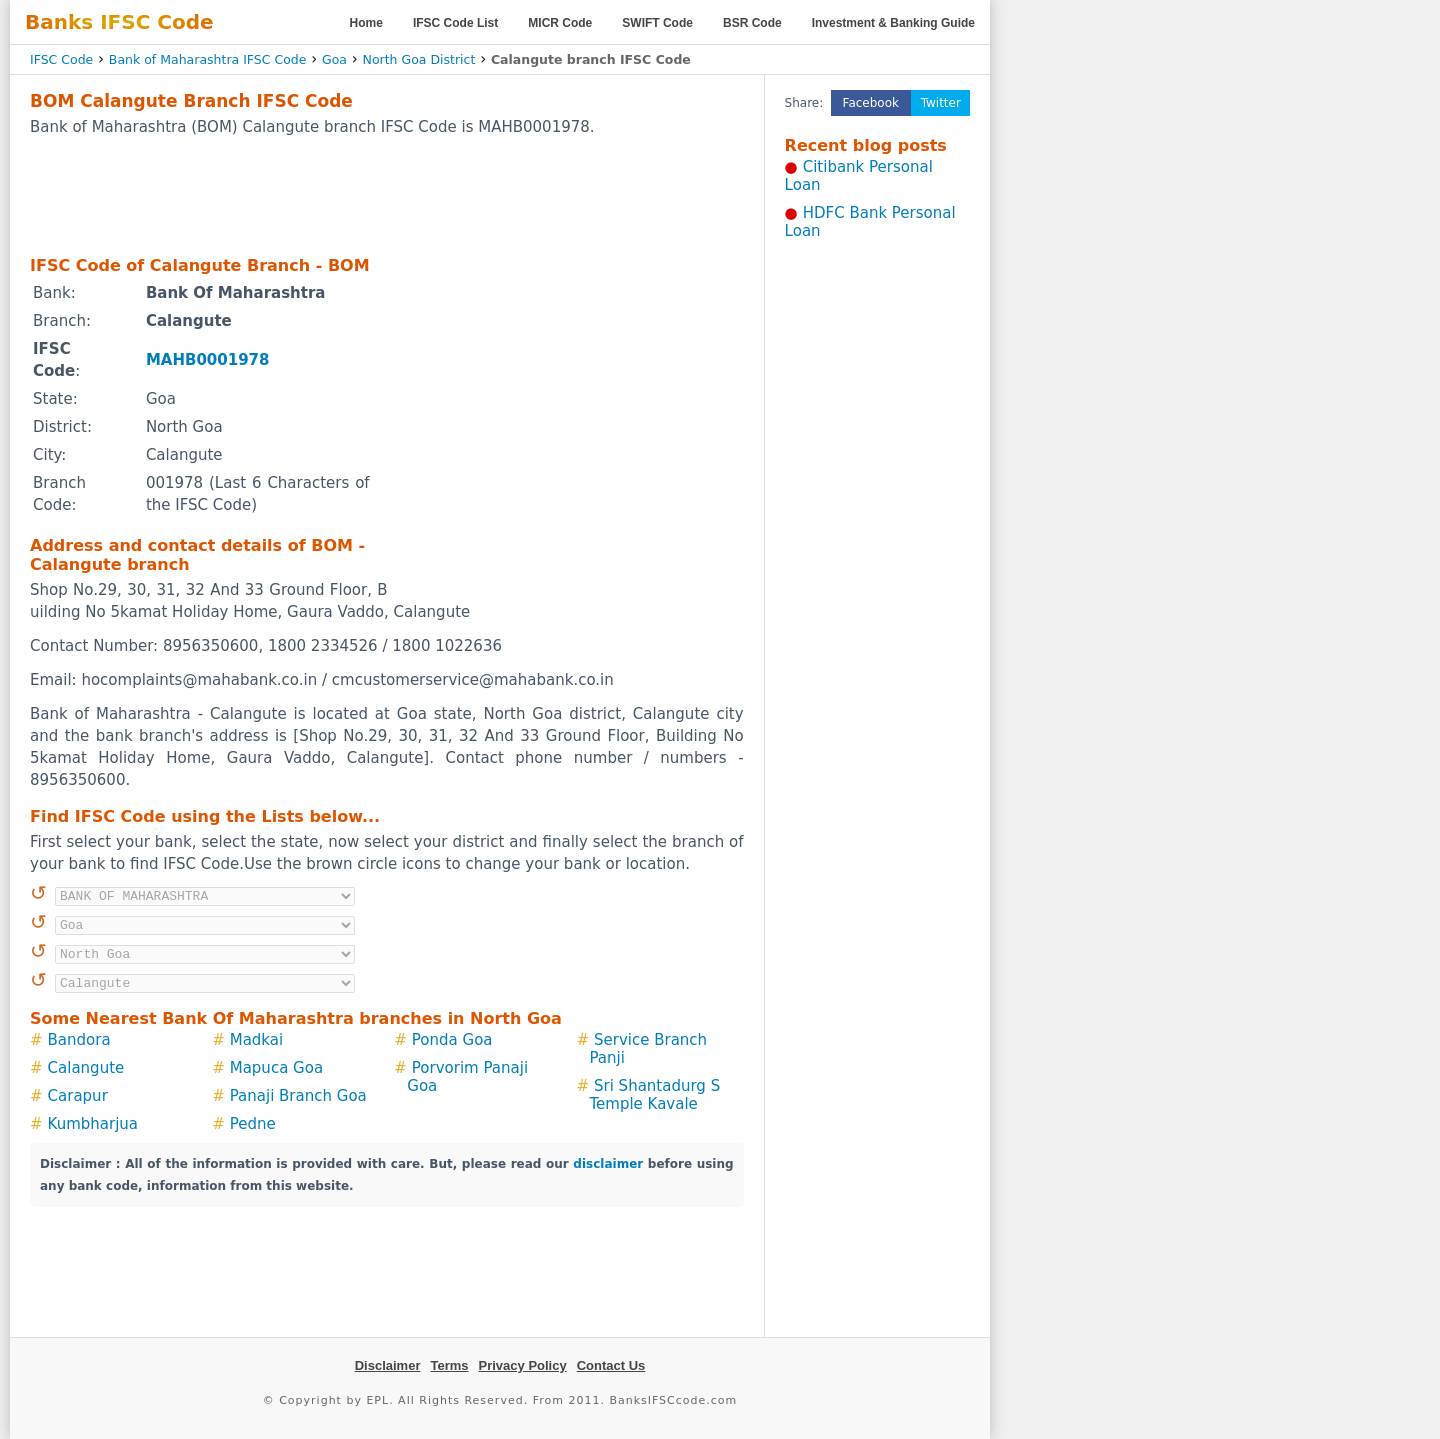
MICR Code (560, 23)
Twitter (941, 103)
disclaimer (608, 1164)
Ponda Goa (452, 1040)
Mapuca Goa (276, 1068)
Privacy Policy (523, 1365)
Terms (449, 1365)
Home (366, 23)
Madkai (256, 1040)
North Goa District (419, 59)
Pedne (253, 1124)
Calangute (86, 1068)
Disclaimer (388, 1365)
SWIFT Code (657, 23)
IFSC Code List (455, 23)
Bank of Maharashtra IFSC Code (208, 59)
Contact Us (611, 1365)
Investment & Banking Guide (893, 23)
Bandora (79, 1040)
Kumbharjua (93, 1124)
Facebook (871, 103)
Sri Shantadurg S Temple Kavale (654, 1095)
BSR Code (752, 23)
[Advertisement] (387, 195)
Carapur (78, 1096)
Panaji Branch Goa (298, 1096)
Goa (334, 59)
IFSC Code (61, 59)
